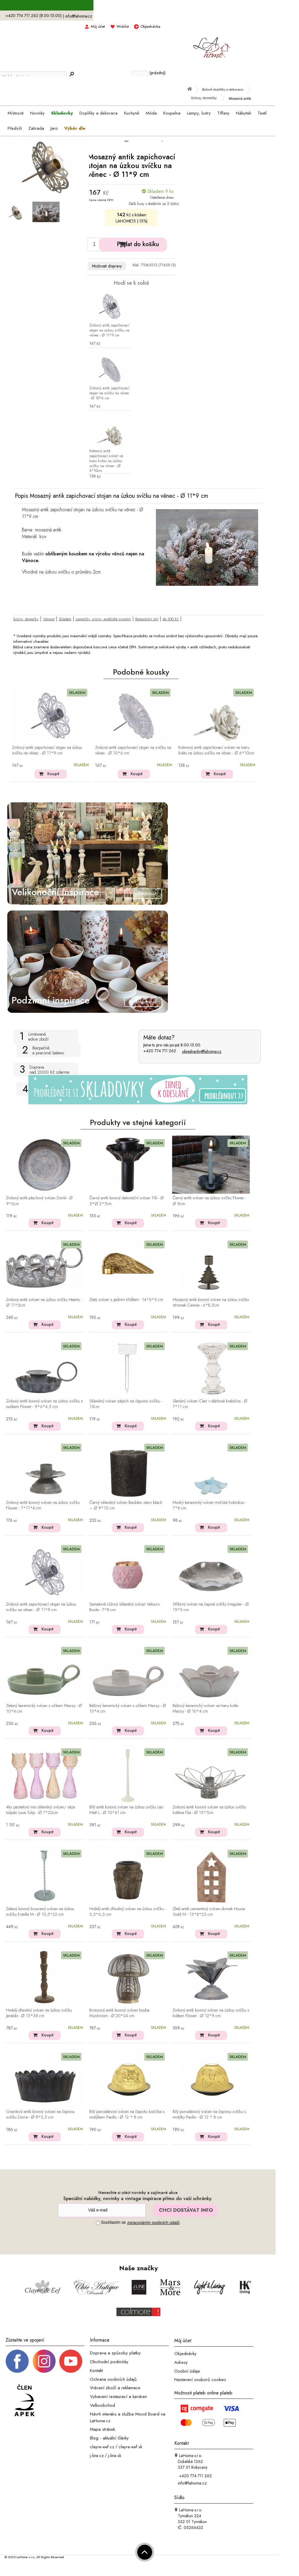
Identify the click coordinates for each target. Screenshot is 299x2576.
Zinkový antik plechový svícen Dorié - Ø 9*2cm (39, 1201)
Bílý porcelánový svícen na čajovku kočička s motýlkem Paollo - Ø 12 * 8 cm (127, 2114)
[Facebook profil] (17, 2361)
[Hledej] (71, 74)
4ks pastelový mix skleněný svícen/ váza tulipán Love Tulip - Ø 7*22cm (40, 1810)
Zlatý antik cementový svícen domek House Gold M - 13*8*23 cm (209, 1911)
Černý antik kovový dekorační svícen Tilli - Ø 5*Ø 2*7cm (126, 1201)
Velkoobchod (102, 2405)
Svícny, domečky (26, 619)
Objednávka (150, 26)
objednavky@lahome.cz (201, 1051)
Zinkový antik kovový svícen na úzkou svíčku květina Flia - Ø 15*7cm (209, 1810)
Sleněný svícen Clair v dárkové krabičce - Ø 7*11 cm (210, 1404)
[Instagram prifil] (44, 2361)
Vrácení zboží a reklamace (115, 2388)
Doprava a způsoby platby (115, 2353)
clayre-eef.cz (102, 2447)
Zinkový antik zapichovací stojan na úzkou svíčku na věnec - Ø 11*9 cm (109, 330)
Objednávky (185, 2353)
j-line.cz (97, 2455)
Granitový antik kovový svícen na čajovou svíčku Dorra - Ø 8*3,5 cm (40, 2114)
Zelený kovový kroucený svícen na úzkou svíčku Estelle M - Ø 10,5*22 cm (40, 1911)
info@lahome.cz (78, 16)
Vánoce (48, 619)
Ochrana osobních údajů (113, 2379)
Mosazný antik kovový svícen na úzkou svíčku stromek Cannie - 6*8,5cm (211, 1302)
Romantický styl (146, 619)
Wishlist (123, 26)
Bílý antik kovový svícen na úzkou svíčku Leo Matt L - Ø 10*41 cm (126, 1810)
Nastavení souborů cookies (200, 2379)
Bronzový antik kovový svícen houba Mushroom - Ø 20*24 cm (119, 2013)
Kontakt (96, 2370)
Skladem (65, 619)
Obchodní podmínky (109, 2362)
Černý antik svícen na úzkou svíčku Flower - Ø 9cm (209, 1201)
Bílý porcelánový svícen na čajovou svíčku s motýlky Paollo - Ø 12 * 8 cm (209, 2114)
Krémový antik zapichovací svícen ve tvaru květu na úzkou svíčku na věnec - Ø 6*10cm (106, 461)
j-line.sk (114, 2455)
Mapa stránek (102, 2429)
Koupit (53, 774)
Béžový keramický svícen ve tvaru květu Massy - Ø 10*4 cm (206, 1708)
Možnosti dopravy (107, 266)
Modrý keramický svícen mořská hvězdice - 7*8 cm (209, 1505)
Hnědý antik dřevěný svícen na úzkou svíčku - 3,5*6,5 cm (127, 1911)
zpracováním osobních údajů (153, 2222)
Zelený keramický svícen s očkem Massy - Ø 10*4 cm (44, 1708)
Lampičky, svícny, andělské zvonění (103, 619)
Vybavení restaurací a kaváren (118, 2396)
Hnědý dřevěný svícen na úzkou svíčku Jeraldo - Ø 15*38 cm (39, 2013)
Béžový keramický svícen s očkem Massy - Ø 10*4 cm (127, 1708)
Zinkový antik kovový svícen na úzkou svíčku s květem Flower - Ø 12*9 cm (211, 2013)
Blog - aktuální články (109, 2438)
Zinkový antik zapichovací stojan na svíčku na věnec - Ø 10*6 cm (109, 393)
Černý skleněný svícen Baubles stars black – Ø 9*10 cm (125, 1505)
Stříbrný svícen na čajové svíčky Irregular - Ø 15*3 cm (211, 1607)
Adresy (181, 2362)
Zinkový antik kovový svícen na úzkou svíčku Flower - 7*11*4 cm (43, 1505)
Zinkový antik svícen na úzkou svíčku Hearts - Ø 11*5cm (44, 1302)
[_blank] (70, 2361)
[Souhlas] (98, 2223)
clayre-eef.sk (130, 2447)
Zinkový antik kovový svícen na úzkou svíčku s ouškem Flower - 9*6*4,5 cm (44, 1404)
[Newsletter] (102, 2210)
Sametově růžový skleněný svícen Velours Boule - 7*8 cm (124, 1607)
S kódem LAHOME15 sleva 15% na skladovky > (138, 5)
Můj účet (98, 26)
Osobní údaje (187, 2371)
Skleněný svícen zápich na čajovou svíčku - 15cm (125, 1404)
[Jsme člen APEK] (25, 2401)
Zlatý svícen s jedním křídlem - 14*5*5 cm (126, 1300)
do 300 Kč (171, 619)
